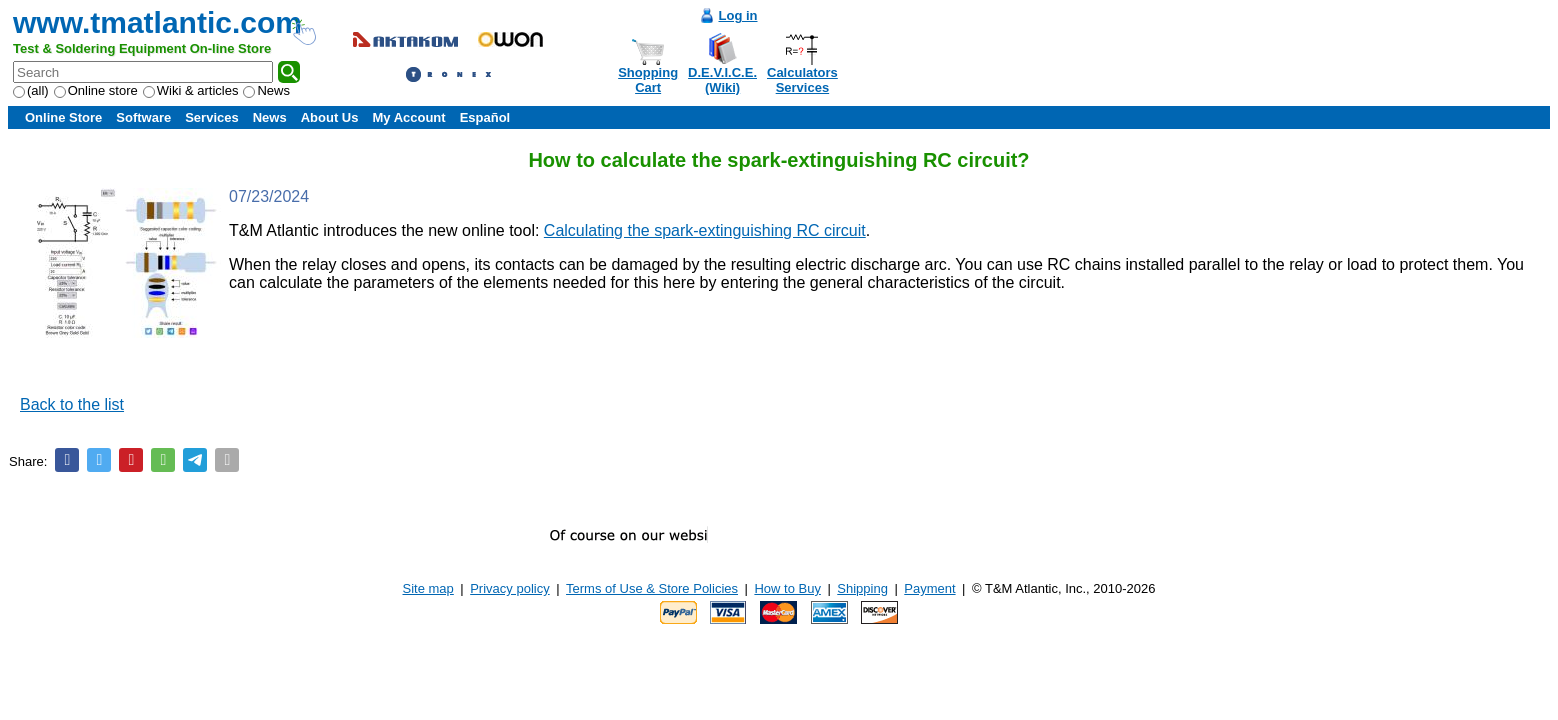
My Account (408, 117)
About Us (330, 117)
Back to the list (72, 404)
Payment (929, 588)
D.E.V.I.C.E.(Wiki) (722, 80)
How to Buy (787, 588)
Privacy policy (509, 588)
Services (212, 117)
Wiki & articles (191, 90)
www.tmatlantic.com (157, 22)
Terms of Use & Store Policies (652, 588)
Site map (428, 588)
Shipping (862, 588)
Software (143, 117)
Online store (96, 90)
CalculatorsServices (802, 80)
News (266, 90)
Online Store (63, 117)
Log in (738, 15)
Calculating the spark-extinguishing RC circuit (705, 230)
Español (485, 117)
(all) (31, 90)
